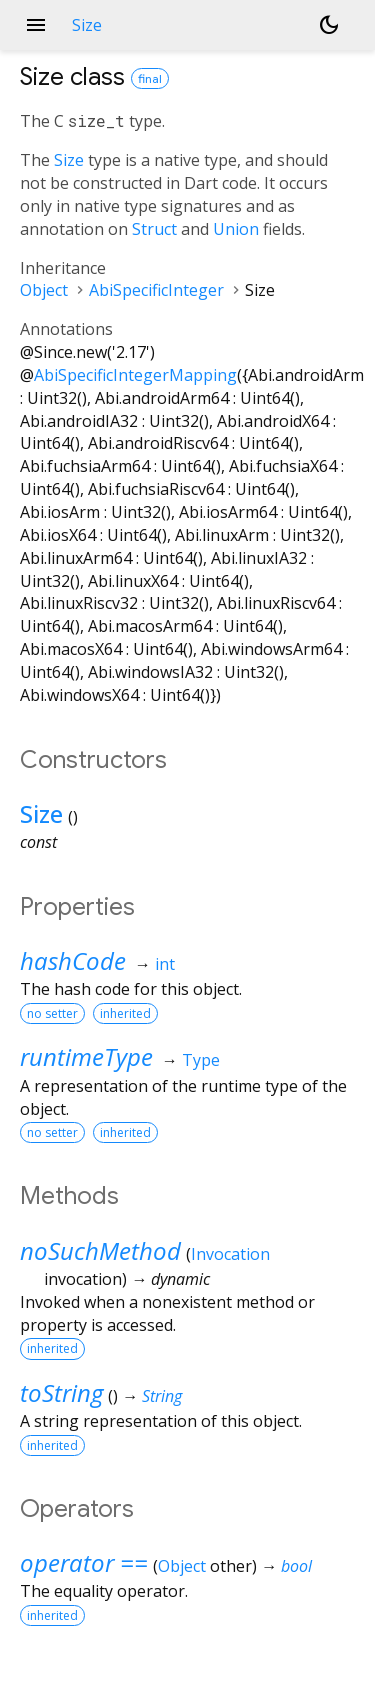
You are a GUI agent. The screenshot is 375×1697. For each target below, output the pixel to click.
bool (296, 1566)
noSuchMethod (100, 1250)
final (150, 78)
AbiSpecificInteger (156, 290)
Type (201, 1060)
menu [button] (36, 25)
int (165, 964)
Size (69, 160)
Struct (154, 229)
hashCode (73, 960)
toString (61, 1392)
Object (44, 290)
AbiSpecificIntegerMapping (135, 375)
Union (236, 229)
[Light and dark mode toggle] (329, 25)
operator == (84, 1562)
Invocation (230, 1254)
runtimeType (86, 1056)
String (162, 1396)
